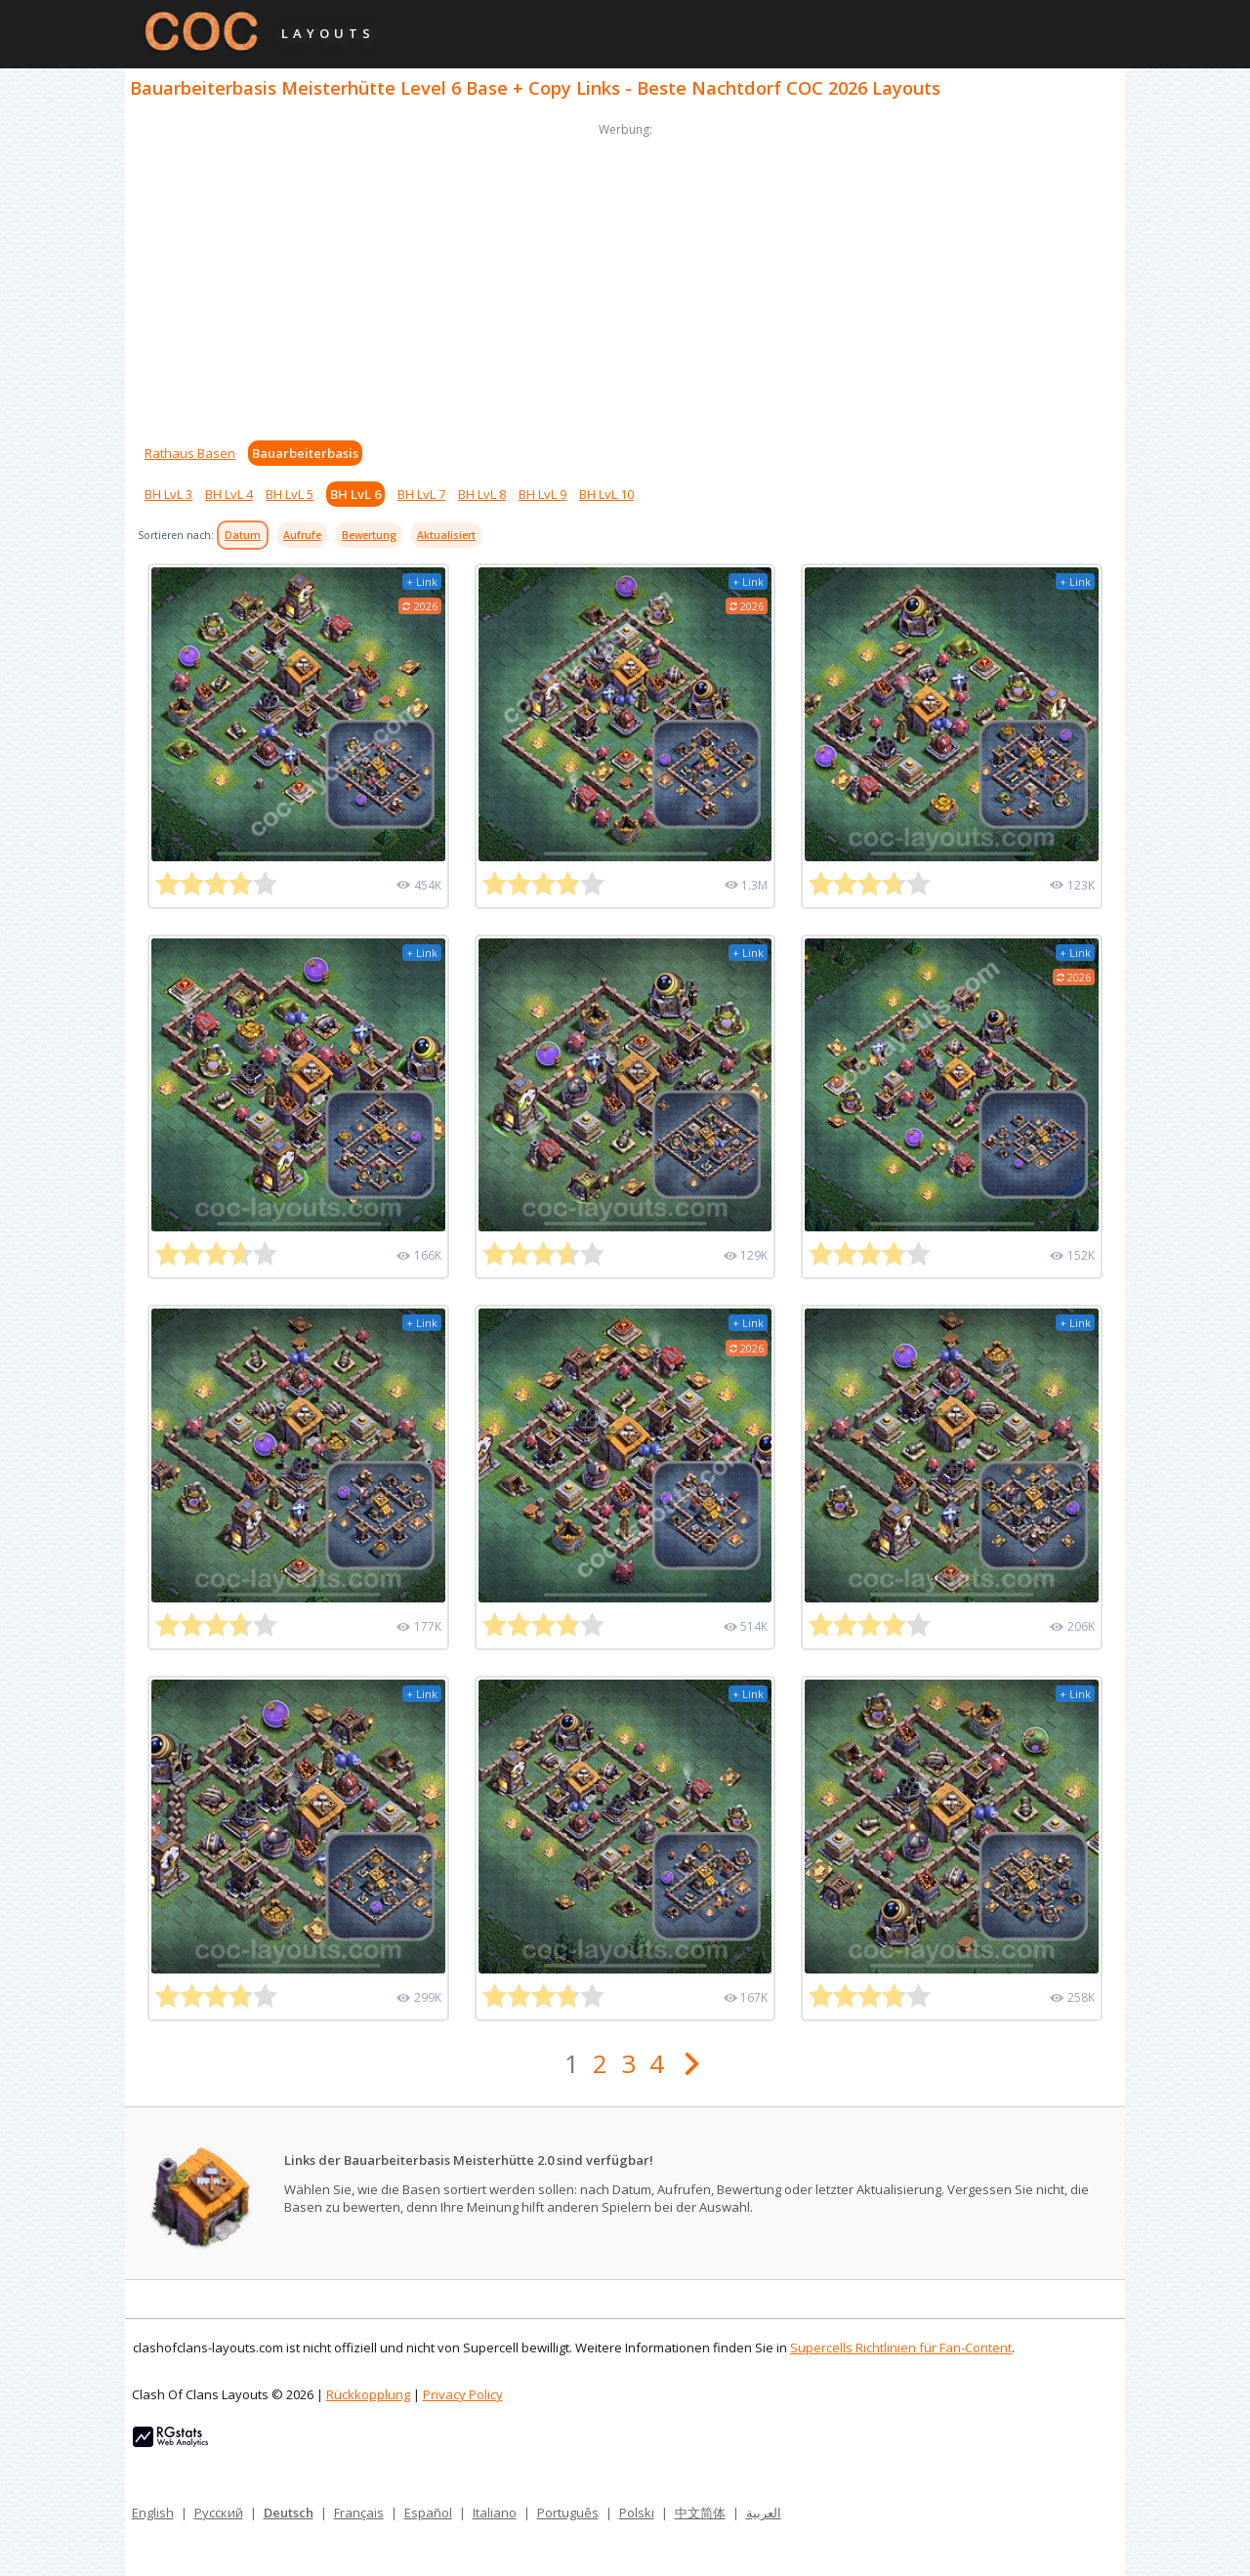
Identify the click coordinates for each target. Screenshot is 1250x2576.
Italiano (495, 2512)
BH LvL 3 (168, 494)
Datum (243, 535)
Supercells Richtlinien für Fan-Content (901, 2347)
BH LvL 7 (421, 494)
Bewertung (369, 535)
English (153, 2512)
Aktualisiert (446, 535)
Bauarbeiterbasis (305, 453)
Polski (636, 2512)
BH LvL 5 (289, 494)
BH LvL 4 (229, 494)
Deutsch (288, 2512)
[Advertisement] (625, 277)
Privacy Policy (463, 2394)
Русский (218, 2512)
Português (568, 2512)
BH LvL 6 (355, 494)
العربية (763, 2512)
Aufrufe (302, 535)
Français (359, 2512)
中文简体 (700, 2512)
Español (428, 2512)
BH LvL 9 (542, 494)
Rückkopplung (368, 2394)
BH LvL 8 (482, 494)
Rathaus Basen (190, 453)
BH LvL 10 (606, 494)
